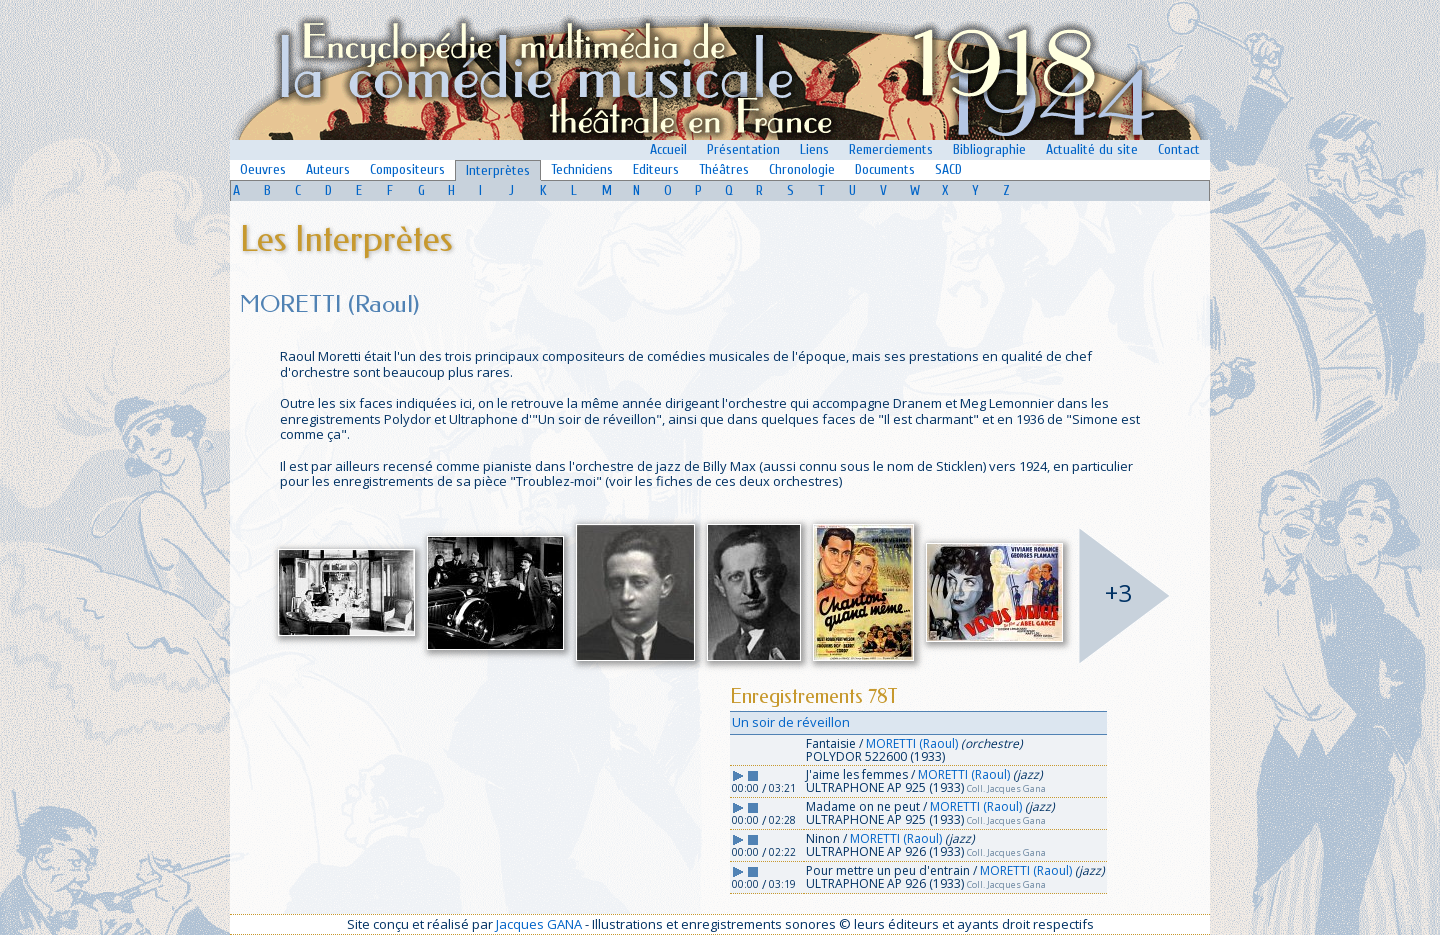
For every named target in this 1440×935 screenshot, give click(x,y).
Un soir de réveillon (791, 722)
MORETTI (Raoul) (912, 743)
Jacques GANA (539, 924)
